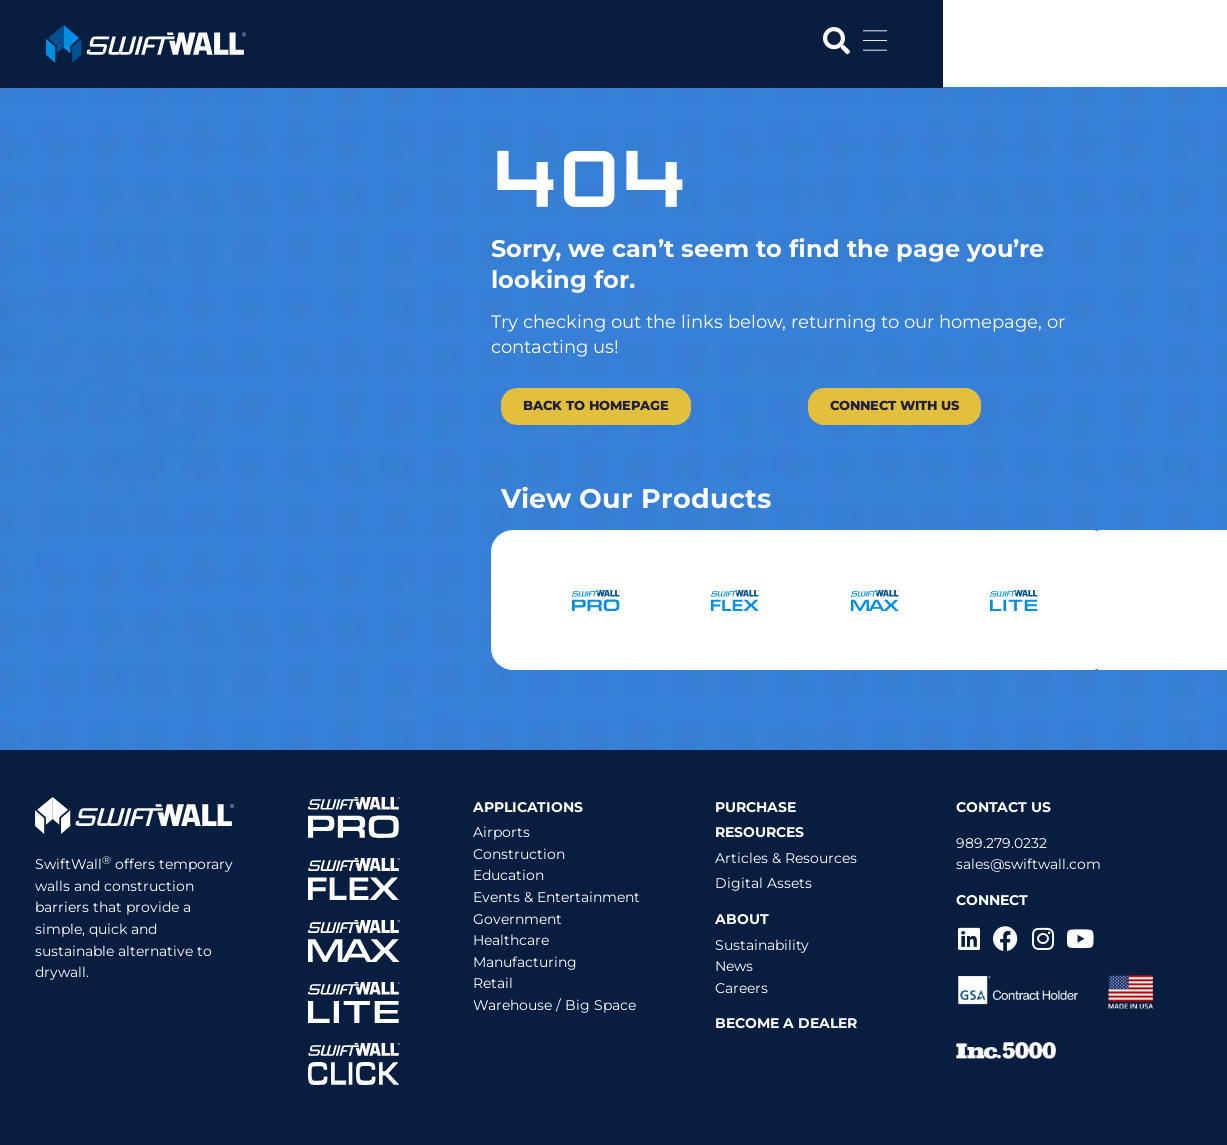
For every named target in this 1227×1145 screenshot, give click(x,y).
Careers (741, 988)
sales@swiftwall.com (1028, 864)
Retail (493, 983)
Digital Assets (763, 883)
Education (508, 875)
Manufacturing (525, 962)
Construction (519, 854)
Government (517, 919)
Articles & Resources (786, 858)
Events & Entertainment (556, 897)
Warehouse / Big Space (554, 1005)
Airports (501, 832)
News (734, 966)
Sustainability (762, 945)
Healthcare (511, 940)
